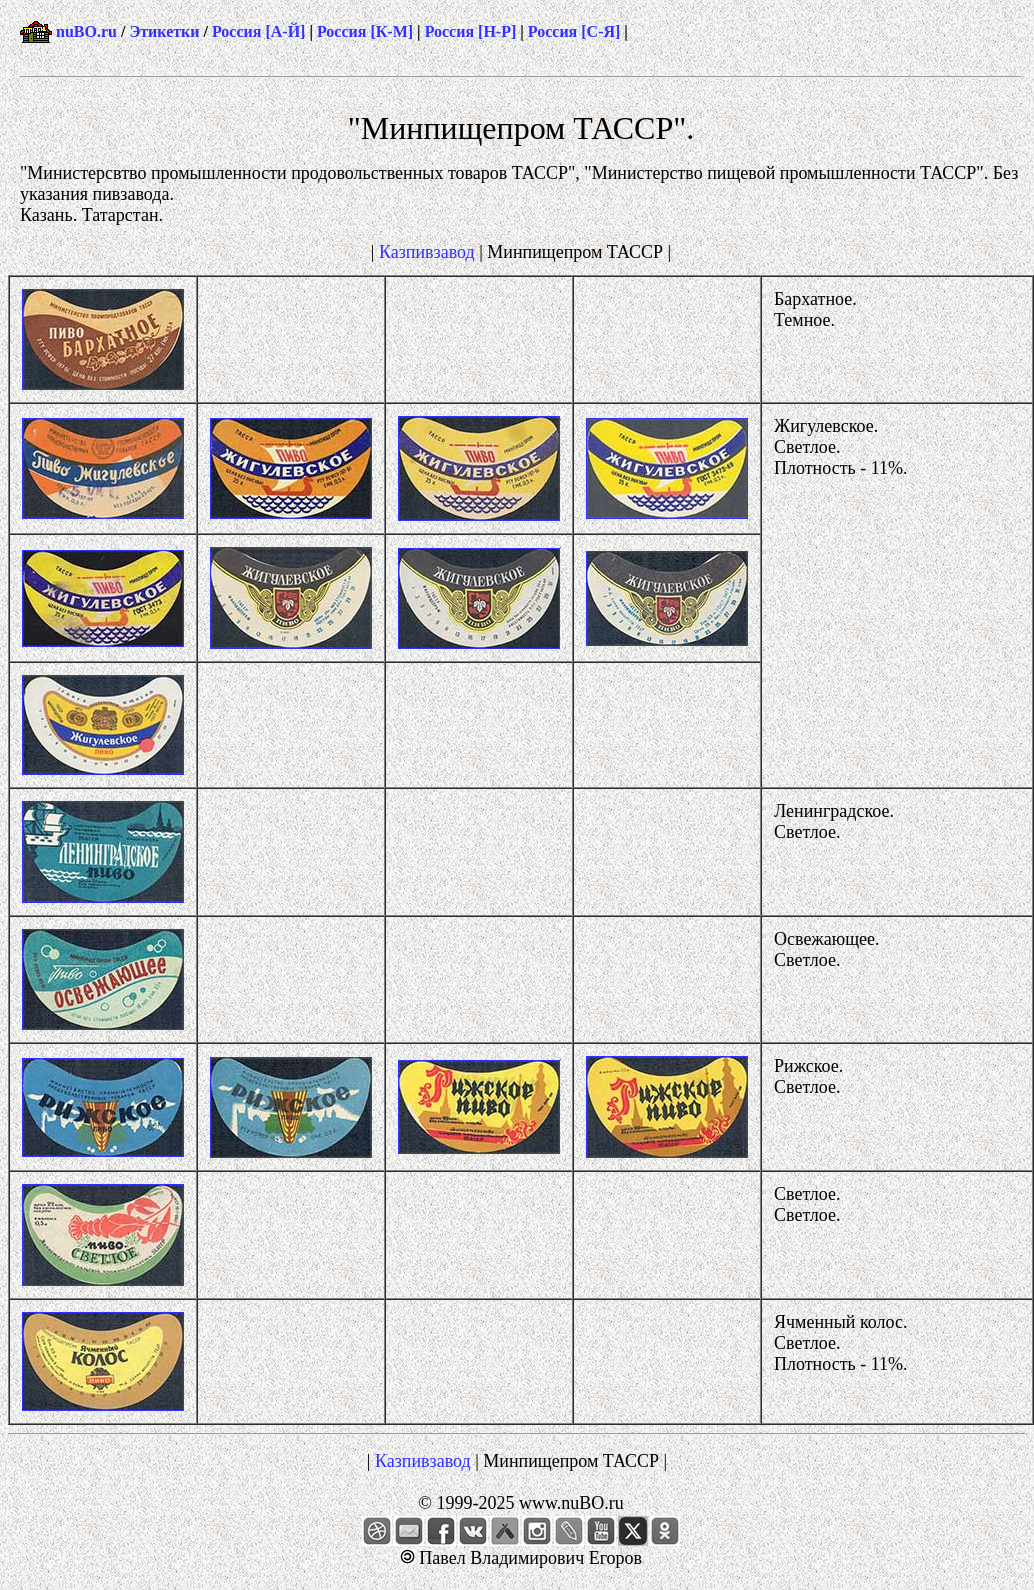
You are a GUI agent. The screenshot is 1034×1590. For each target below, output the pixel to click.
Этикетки (164, 31)
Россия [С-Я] (574, 31)
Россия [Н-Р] (471, 31)
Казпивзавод (427, 252)
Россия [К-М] (365, 31)
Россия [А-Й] (258, 31)
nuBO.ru (86, 31)
